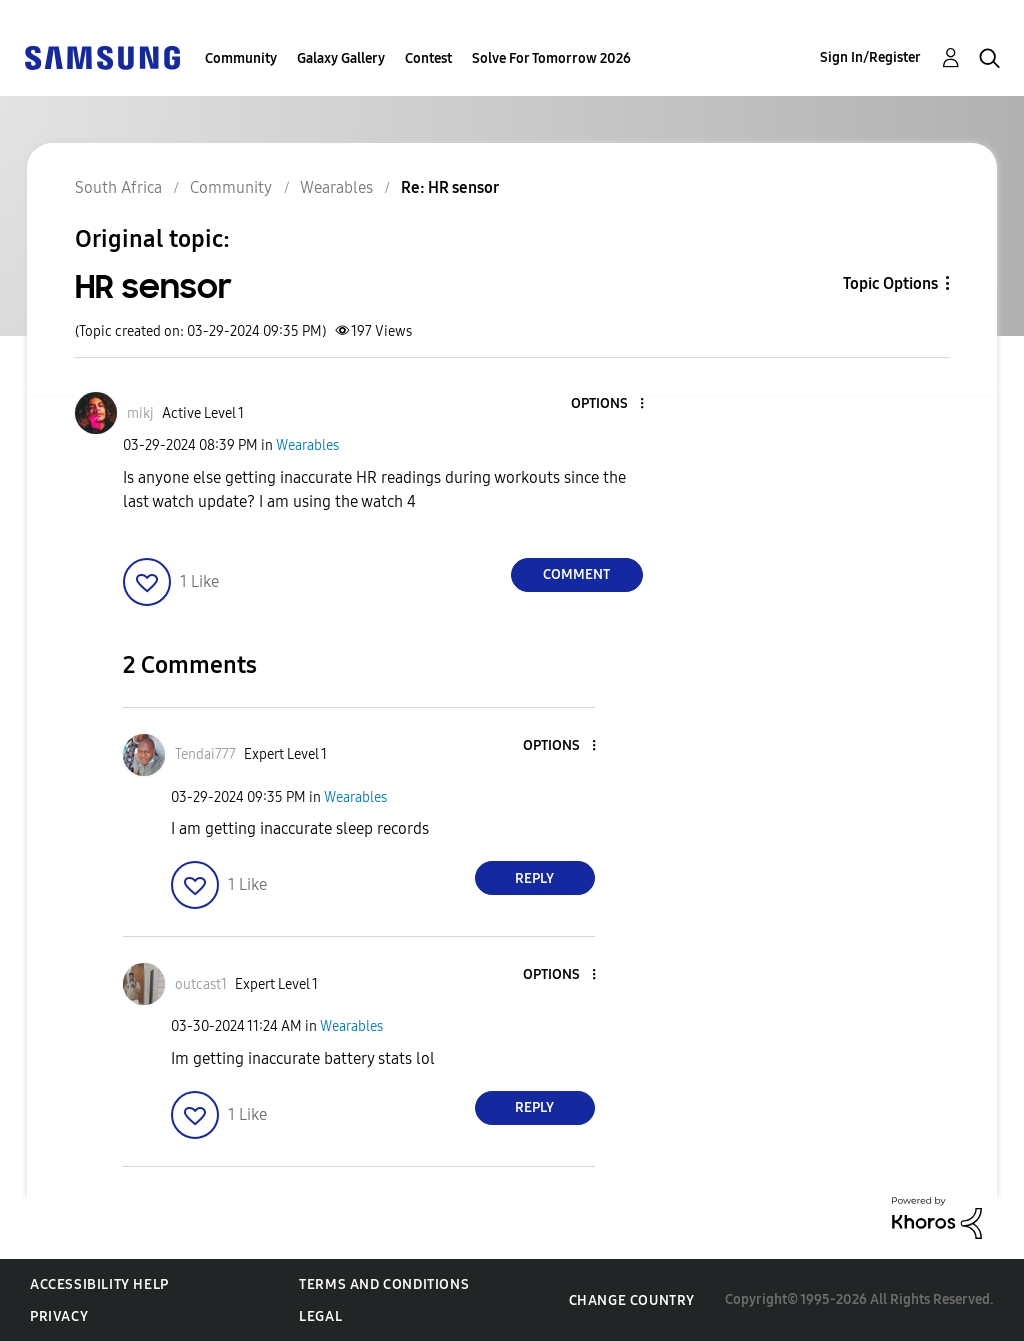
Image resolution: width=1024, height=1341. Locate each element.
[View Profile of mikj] (140, 413)
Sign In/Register (870, 57)
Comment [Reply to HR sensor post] (576, 574)
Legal (320, 1316)
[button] (608, 404)
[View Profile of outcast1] (201, 984)
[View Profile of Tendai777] (205, 754)
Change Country (632, 1300)
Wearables (307, 445)
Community (241, 58)
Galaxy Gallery (341, 58)
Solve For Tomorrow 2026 (551, 58)
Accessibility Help (99, 1284)
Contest (428, 58)
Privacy (59, 1316)
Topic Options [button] (890, 283)
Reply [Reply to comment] (534, 878)
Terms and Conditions (384, 1284)
